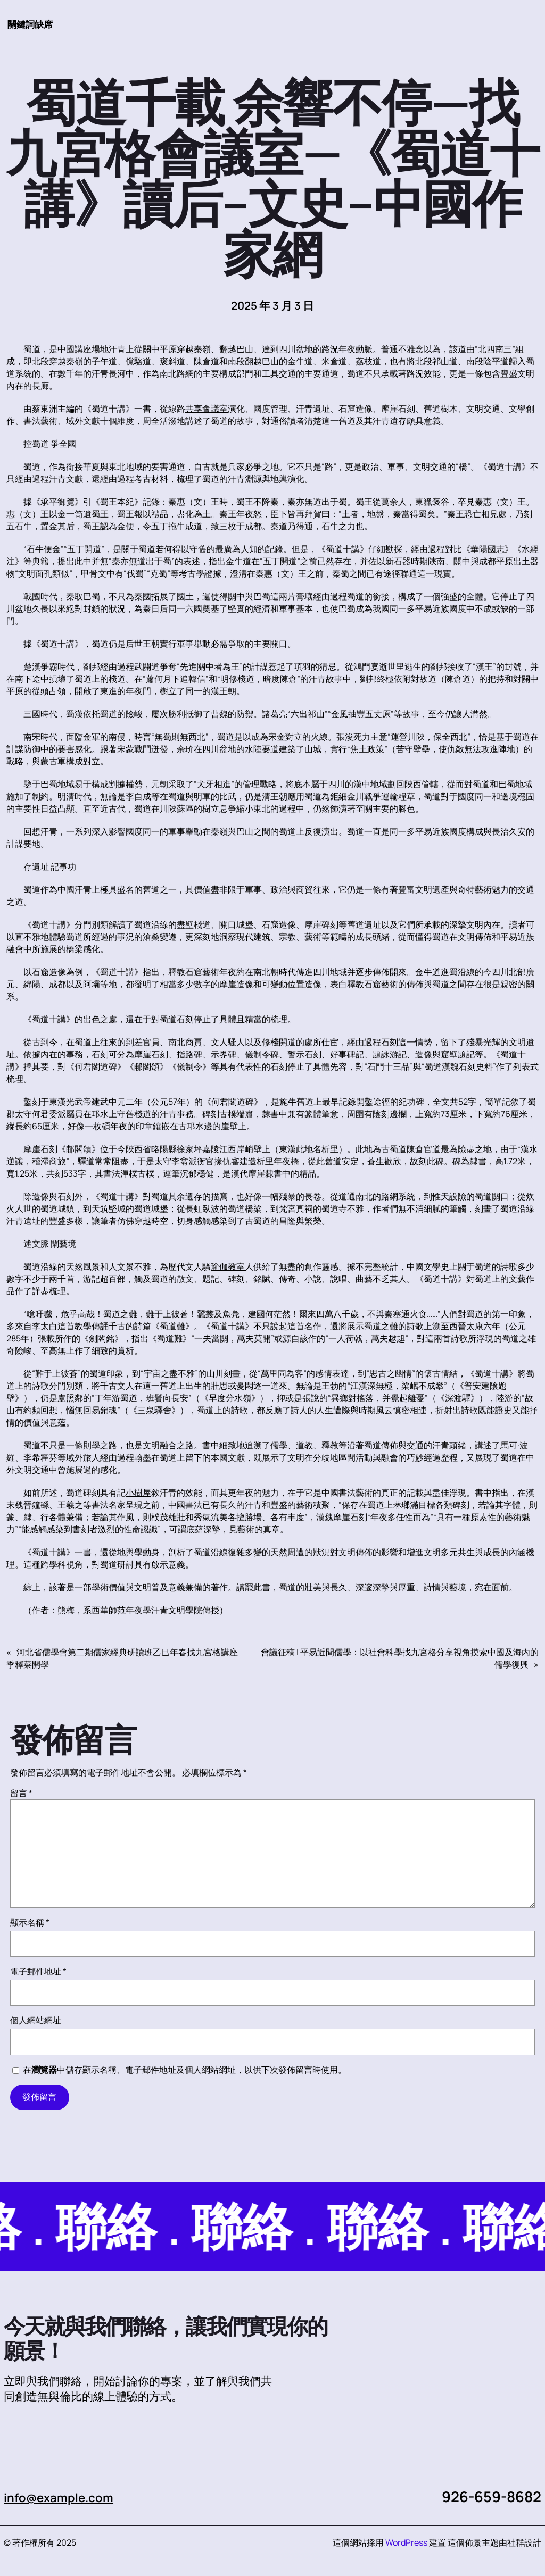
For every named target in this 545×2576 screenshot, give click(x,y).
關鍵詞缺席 (35, 23)
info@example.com (69, 2497)
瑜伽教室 (228, 1267)
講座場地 (92, 349)
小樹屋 (138, 1493)
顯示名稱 (29, 1923)
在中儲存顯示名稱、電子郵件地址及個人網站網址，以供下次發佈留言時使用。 (184, 2070)
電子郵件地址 (38, 1972)
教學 (83, 1326)
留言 (21, 1793)
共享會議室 (206, 409)
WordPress (406, 2543)
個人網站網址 (35, 2021)
